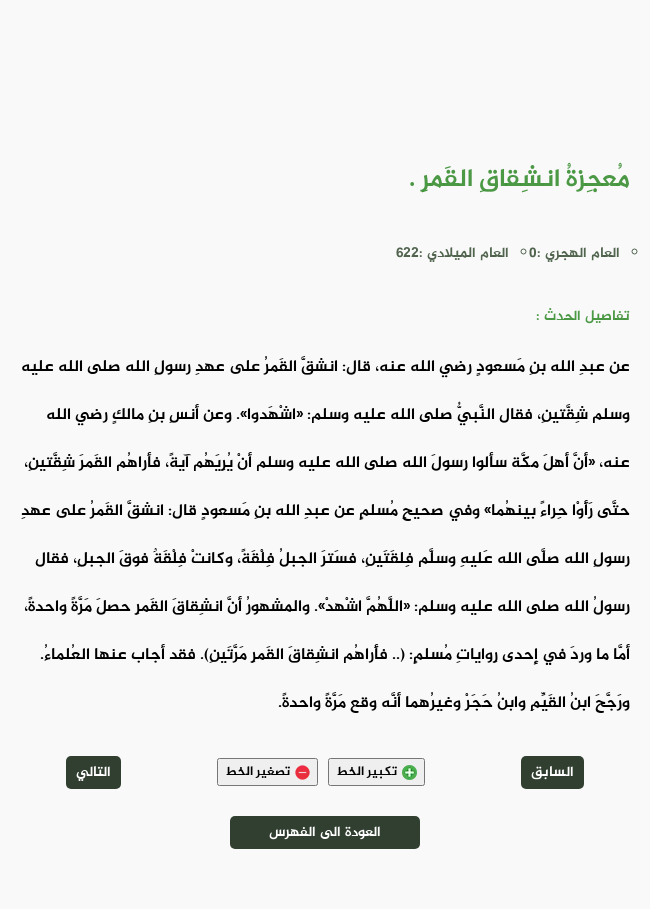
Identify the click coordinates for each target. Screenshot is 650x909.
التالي (93, 772)
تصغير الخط (267, 772)
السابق (552, 772)
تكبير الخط (376, 772)
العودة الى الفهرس (325, 832)
